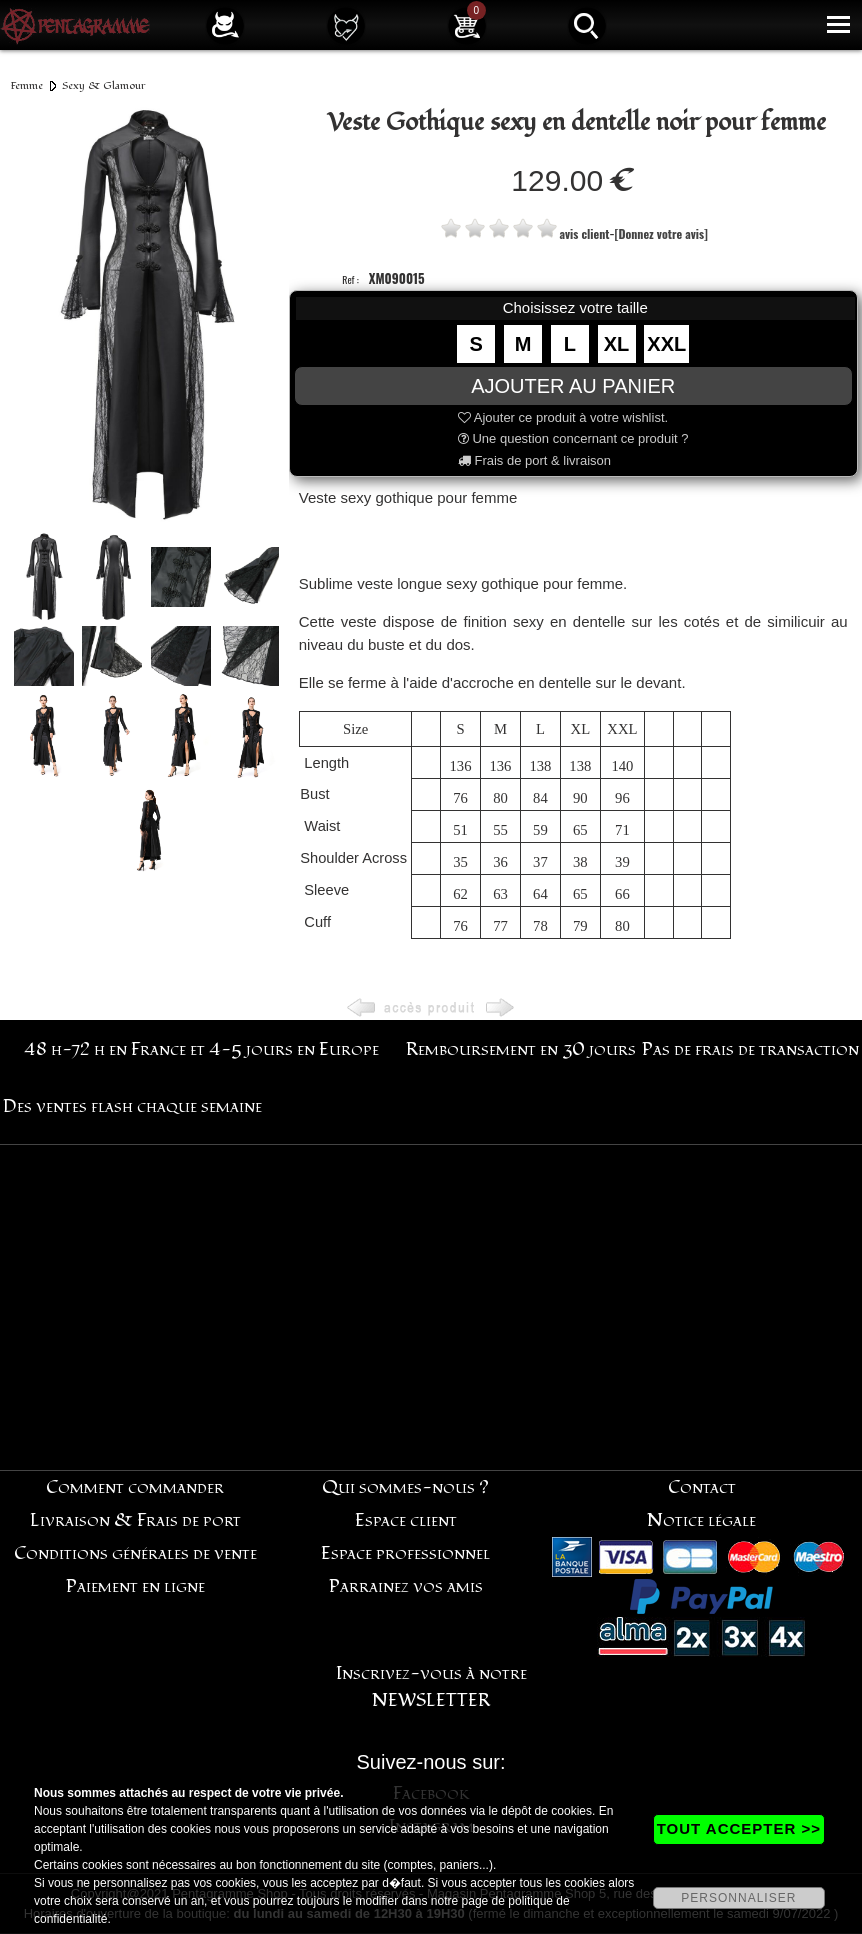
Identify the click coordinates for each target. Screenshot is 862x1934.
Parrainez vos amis (406, 1586)
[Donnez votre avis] (660, 233)
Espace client (406, 1520)
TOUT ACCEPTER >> (739, 1828)
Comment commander (135, 1487)
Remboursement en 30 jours (521, 1049)
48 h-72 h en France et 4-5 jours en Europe (201, 1049)
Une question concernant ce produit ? (573, 438)
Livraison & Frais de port (135, 1520)
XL (617, 344)
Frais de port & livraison (534, 460)
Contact (702, 1487)
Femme (27, 85)
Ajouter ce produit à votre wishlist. (563, 417)
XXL (666, 344)
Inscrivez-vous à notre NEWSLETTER (431, 1687)
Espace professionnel (405, 1553)
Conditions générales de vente (135, 1553)
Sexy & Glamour (104, 85)
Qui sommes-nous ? (405, 1487)
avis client (585, 233)
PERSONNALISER (738, 1898)
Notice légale (701, 1520)
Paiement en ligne (135, 1586)
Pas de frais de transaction (750, 1049)
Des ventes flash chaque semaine (132, 1106)
